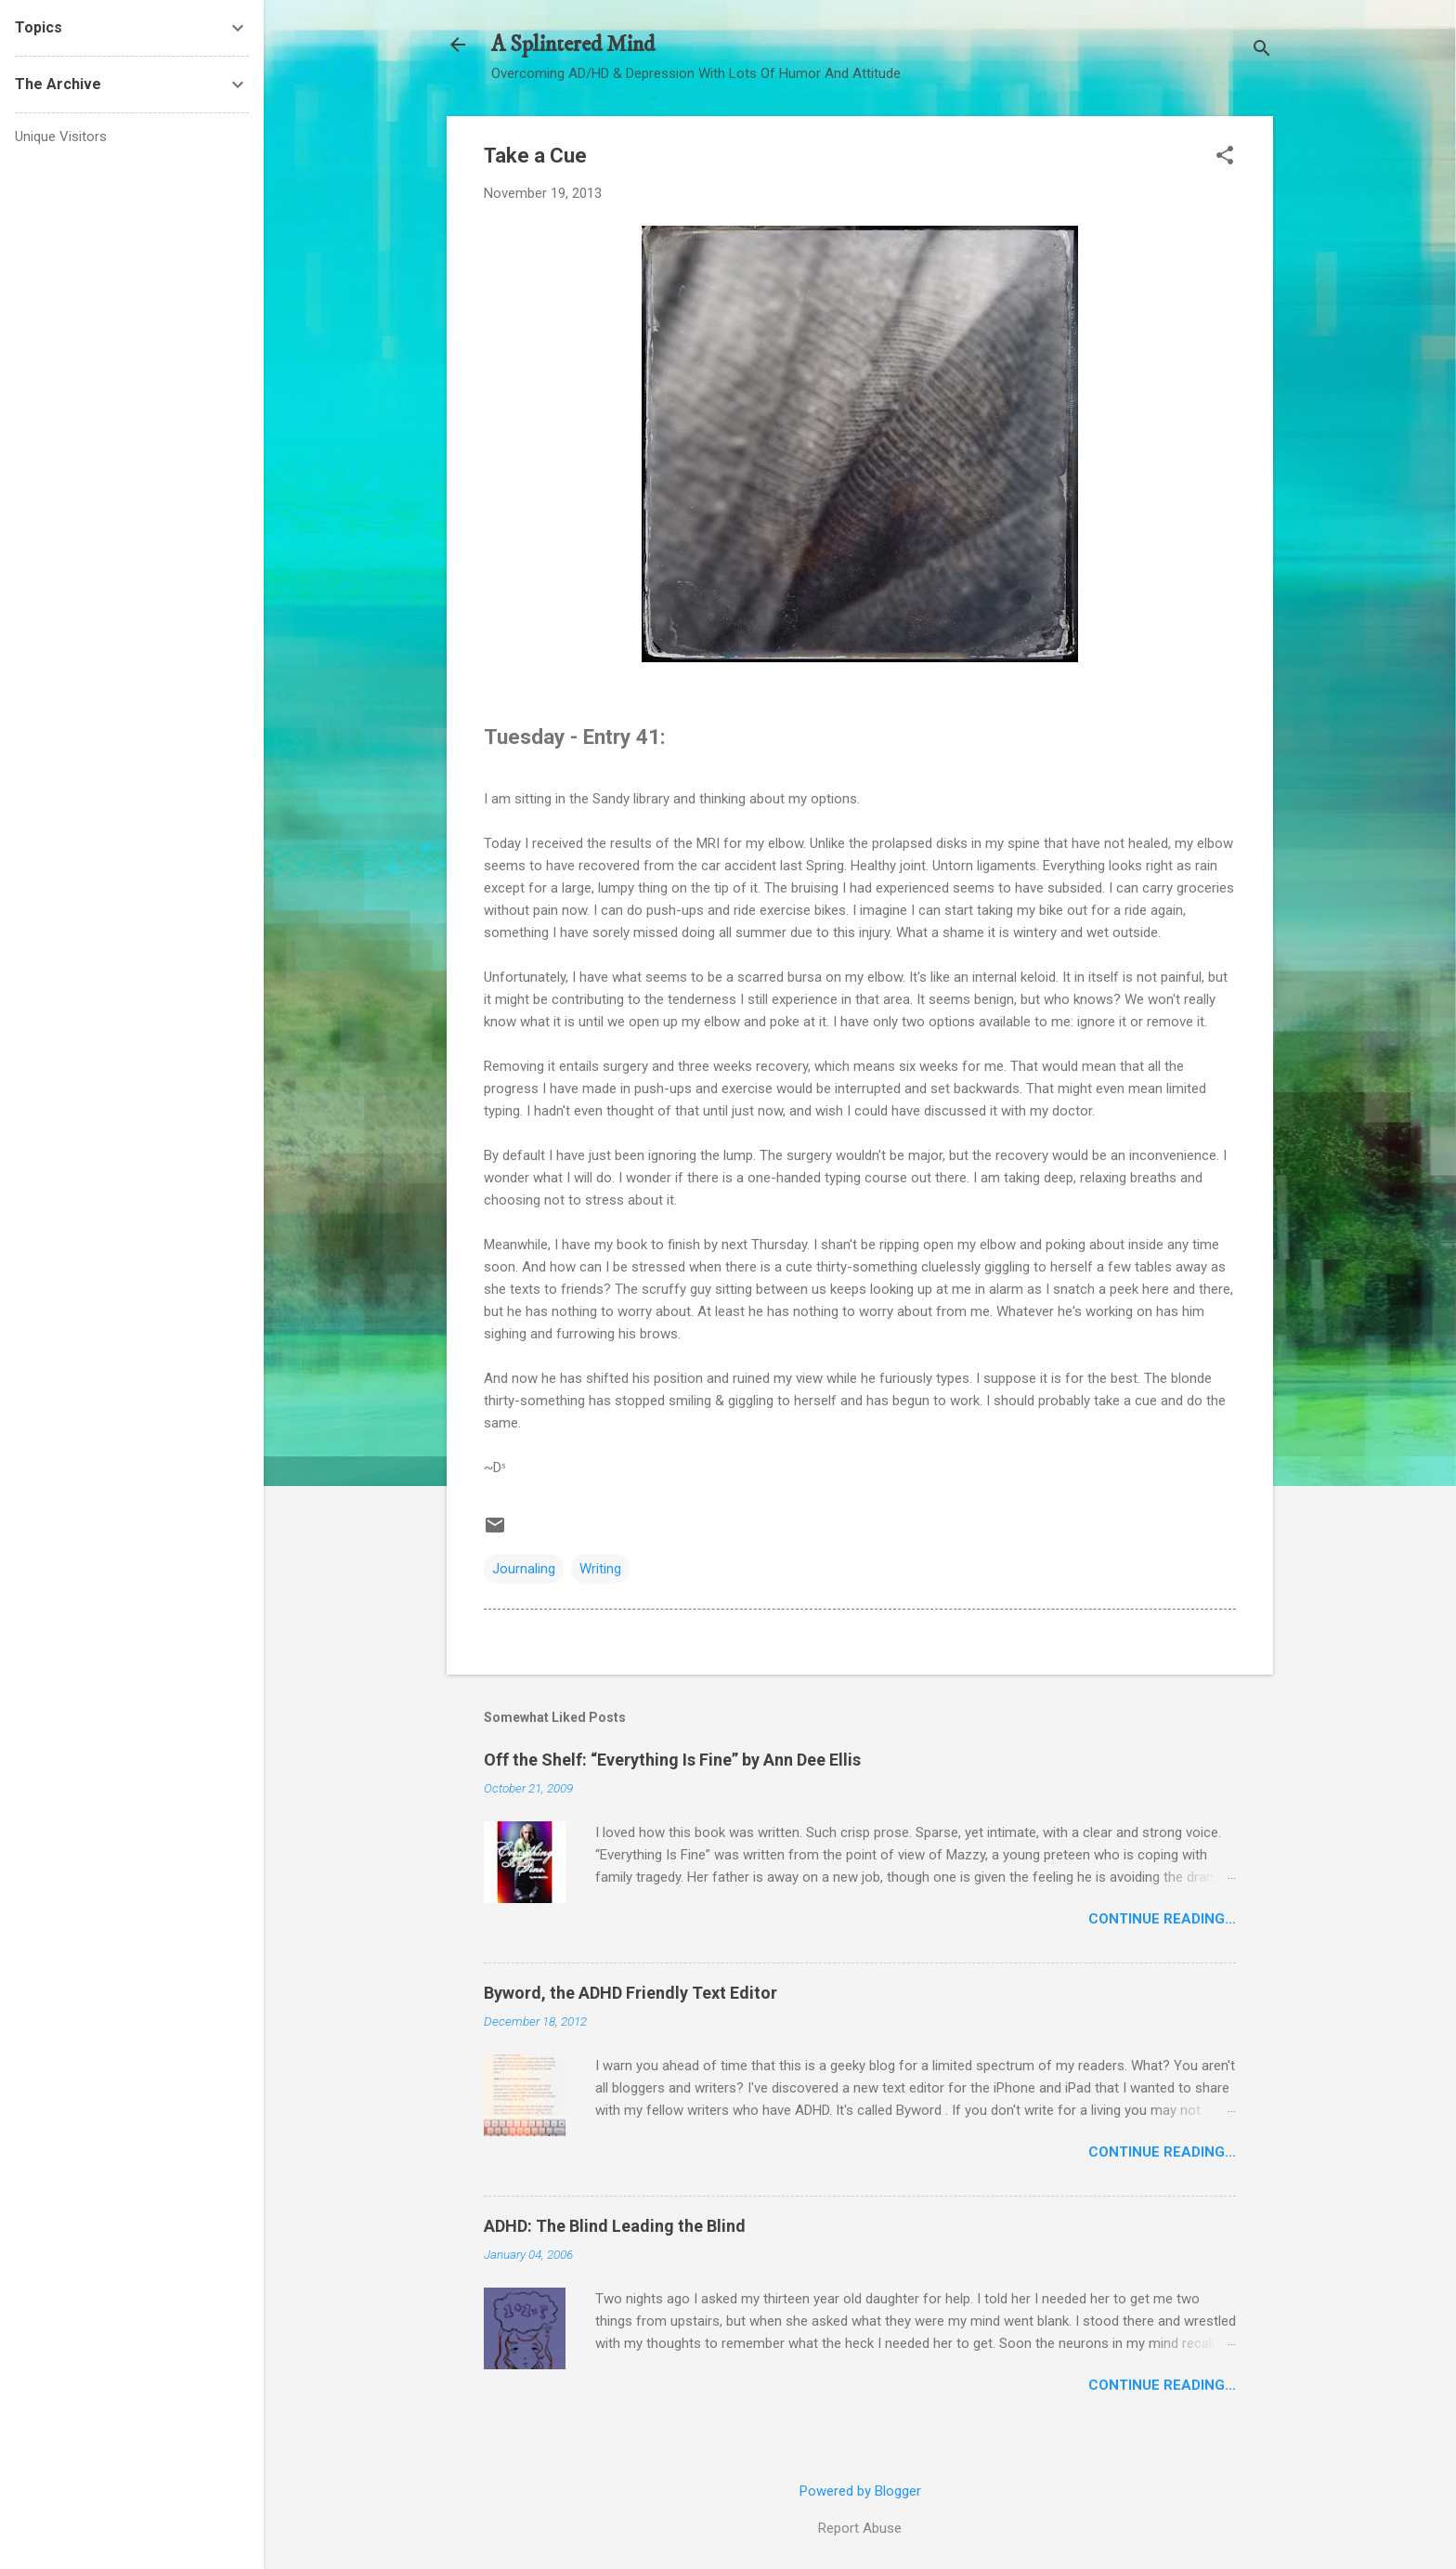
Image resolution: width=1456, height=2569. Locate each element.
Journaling (523, 1568)
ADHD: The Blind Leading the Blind (615, 2226)
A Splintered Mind (573, 45)
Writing (600, 1568)
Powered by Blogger (860, 2491)
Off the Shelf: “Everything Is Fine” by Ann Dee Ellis (672, 1759)
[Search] (1262, 50)
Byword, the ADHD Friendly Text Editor (630, 1992)
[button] (1225, 157)
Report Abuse (860, 2528)
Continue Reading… (1162, 1918)
